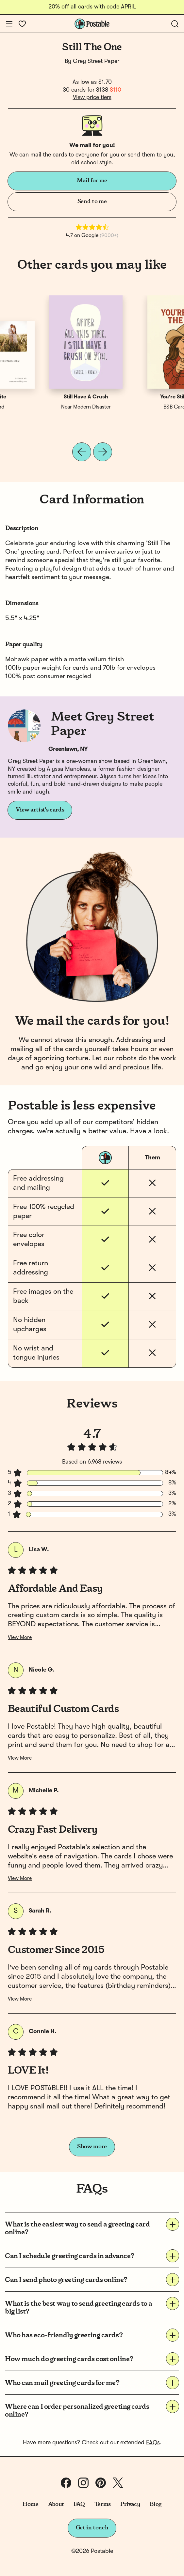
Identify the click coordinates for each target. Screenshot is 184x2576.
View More (20, 1637)
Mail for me (92, 181)
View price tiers (92, 97)
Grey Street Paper (96, 61)
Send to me (92, 201)
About (56, 2504)
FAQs (153, 2443)
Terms (102, 2504)
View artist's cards (40, 810)
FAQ (79, 2504)
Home (31, 2504)
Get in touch (92, 2528)
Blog (155, 2504)
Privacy (130, 2504)
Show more (92, 2147)
